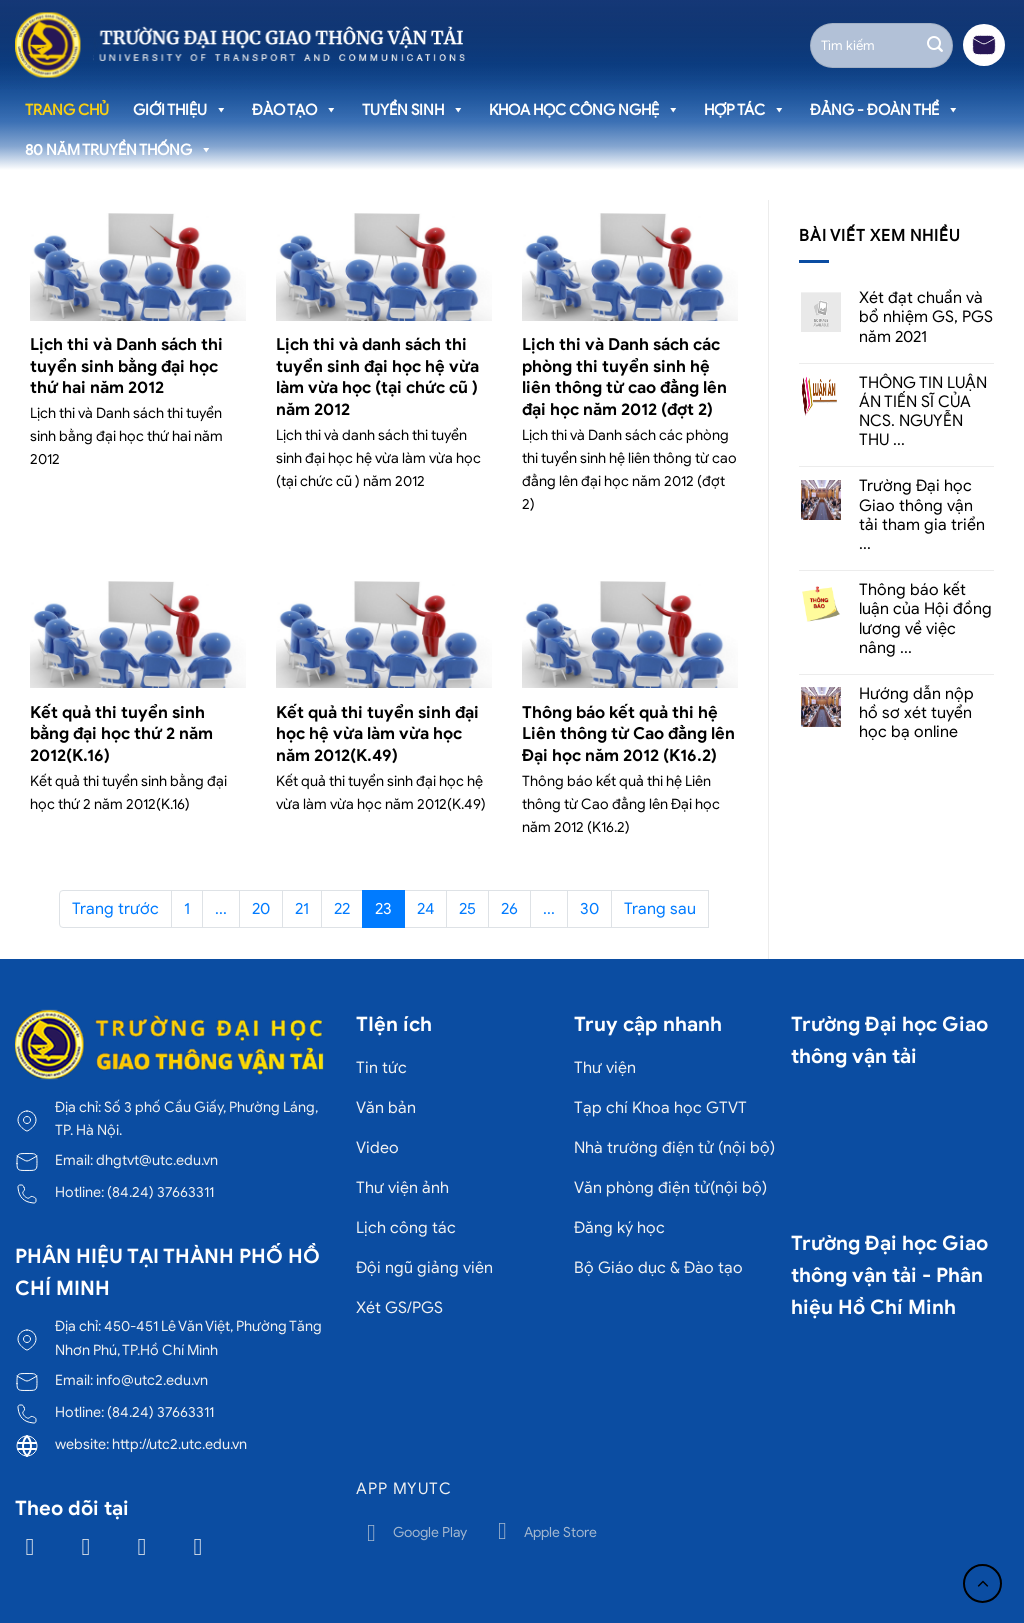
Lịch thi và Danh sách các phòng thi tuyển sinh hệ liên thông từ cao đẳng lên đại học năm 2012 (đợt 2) (624, 377)
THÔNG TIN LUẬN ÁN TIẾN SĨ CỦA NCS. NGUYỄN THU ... (923, 412)
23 (383, 909)
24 (425, 909)
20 (261, 909)
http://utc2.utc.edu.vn (179, 1444)
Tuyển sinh (413, 110)
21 (302, 909)
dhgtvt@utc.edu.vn (157, 1160)
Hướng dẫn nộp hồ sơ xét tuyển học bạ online (916, 713)
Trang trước (115, 909)
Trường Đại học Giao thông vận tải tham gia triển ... (922, 515)
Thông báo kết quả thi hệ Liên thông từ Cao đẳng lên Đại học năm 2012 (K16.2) (628, 734)
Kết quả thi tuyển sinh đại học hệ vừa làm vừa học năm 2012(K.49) (377, 734)
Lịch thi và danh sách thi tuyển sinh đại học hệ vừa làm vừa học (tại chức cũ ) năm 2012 (377, 377)
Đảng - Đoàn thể (885, 110)
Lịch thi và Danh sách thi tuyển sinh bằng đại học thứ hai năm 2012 (126, 366)
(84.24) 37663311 (160, 1192)
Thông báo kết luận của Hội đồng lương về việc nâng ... (925, 619)
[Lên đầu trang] (982, 1583)
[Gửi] (935, 45)
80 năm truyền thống (119, 150)
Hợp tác (745, 110)
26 (509, 909)
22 (342, 909)
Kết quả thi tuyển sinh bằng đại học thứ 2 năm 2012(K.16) (121, 734)
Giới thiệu (180, 110)
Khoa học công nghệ (584, 110)
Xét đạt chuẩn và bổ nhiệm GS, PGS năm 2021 (926, 317)
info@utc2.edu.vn (152, 1380)
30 (589, 909)
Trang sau (660, 909)
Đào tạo (295, 110)
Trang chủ (67, 110)
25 (467, 909)
